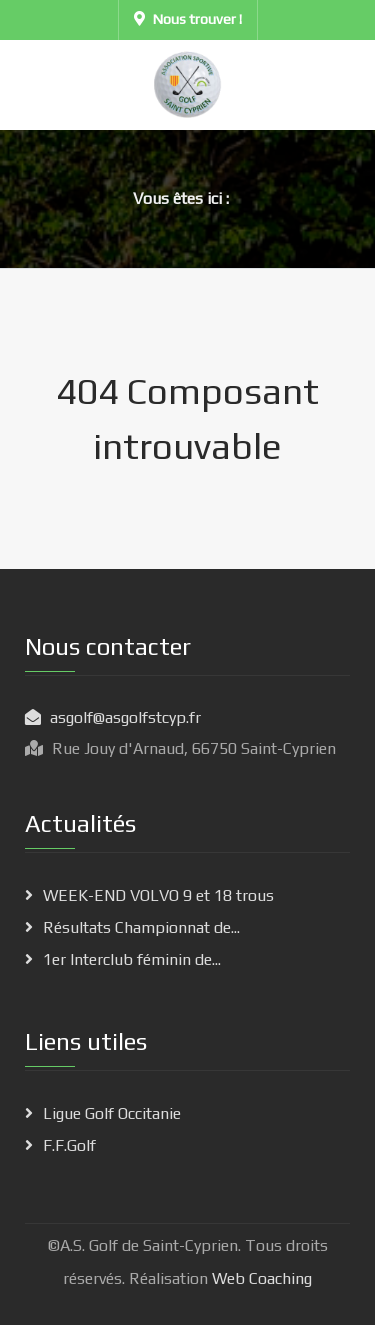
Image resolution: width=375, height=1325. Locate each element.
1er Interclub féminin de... (132, 959)
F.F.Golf (69, 1145)
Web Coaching (260, 1278)
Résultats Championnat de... (141, 927)
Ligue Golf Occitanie (112, 1113)
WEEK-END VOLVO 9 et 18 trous (158, 895)
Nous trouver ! (188, 19)
